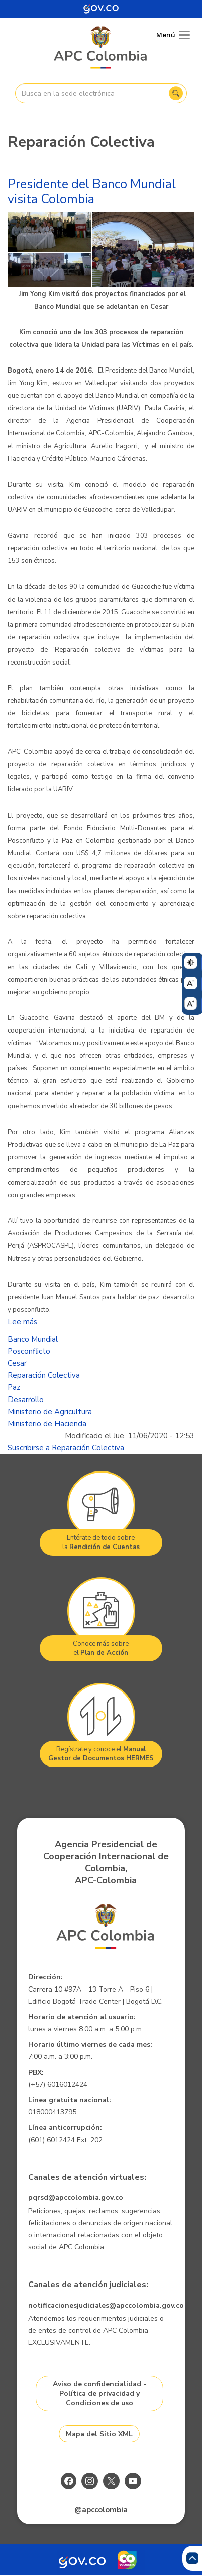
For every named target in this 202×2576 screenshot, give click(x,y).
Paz (14, 1387)
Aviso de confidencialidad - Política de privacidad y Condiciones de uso (99, 2393)
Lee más (22, 1322)
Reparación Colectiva (44, 1375)
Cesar (17, 1363)
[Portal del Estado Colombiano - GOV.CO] (101, 9)
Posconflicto (29, 1351)
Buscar (175, 93)
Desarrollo (26, 1399)
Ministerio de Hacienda (47, 1424)
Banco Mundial (33, 1339)
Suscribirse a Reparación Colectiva (66, 1448)
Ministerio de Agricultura (50, 1412)
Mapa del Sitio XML (99, 2434)
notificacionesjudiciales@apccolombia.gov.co (106, 2305)
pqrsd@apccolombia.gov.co (75, 2197)
